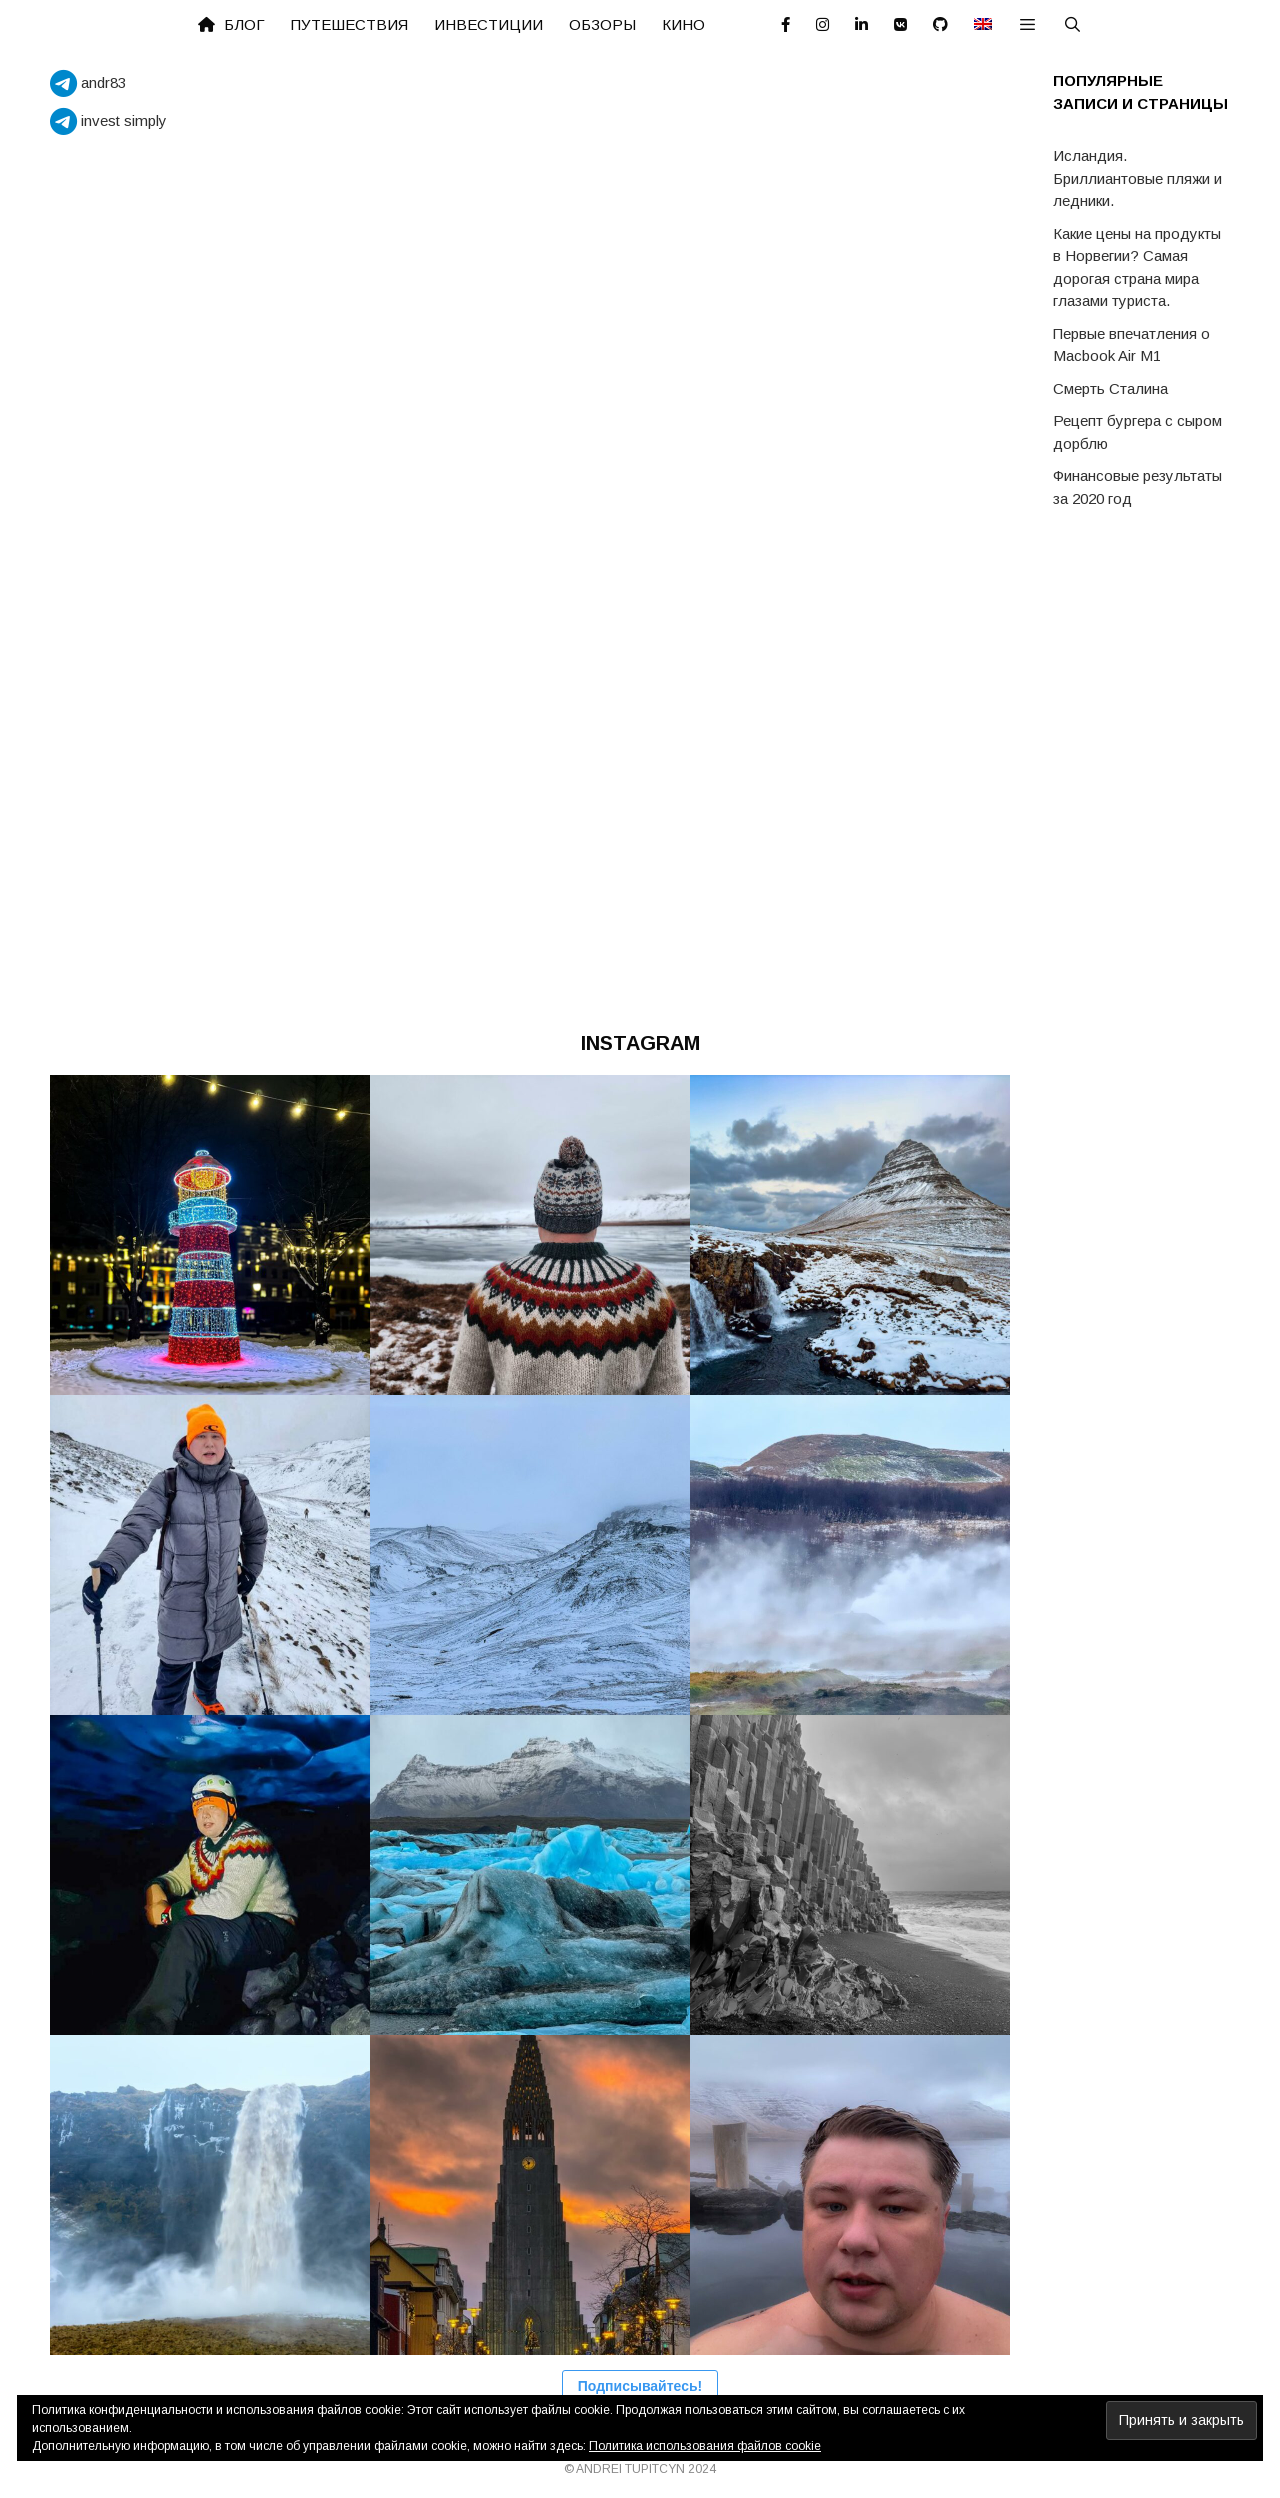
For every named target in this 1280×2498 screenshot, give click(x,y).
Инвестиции (488, 24)
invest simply (108, 120)
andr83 (88, 82)
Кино (683, 24)
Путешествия (349, 24)
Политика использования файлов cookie (705, 2446)
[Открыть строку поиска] (1072, 25)
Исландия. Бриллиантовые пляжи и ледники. (1137, 178)
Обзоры (602, 24)
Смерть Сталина (1110, 388)
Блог (231, 24)
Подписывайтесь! (640, 2386)
